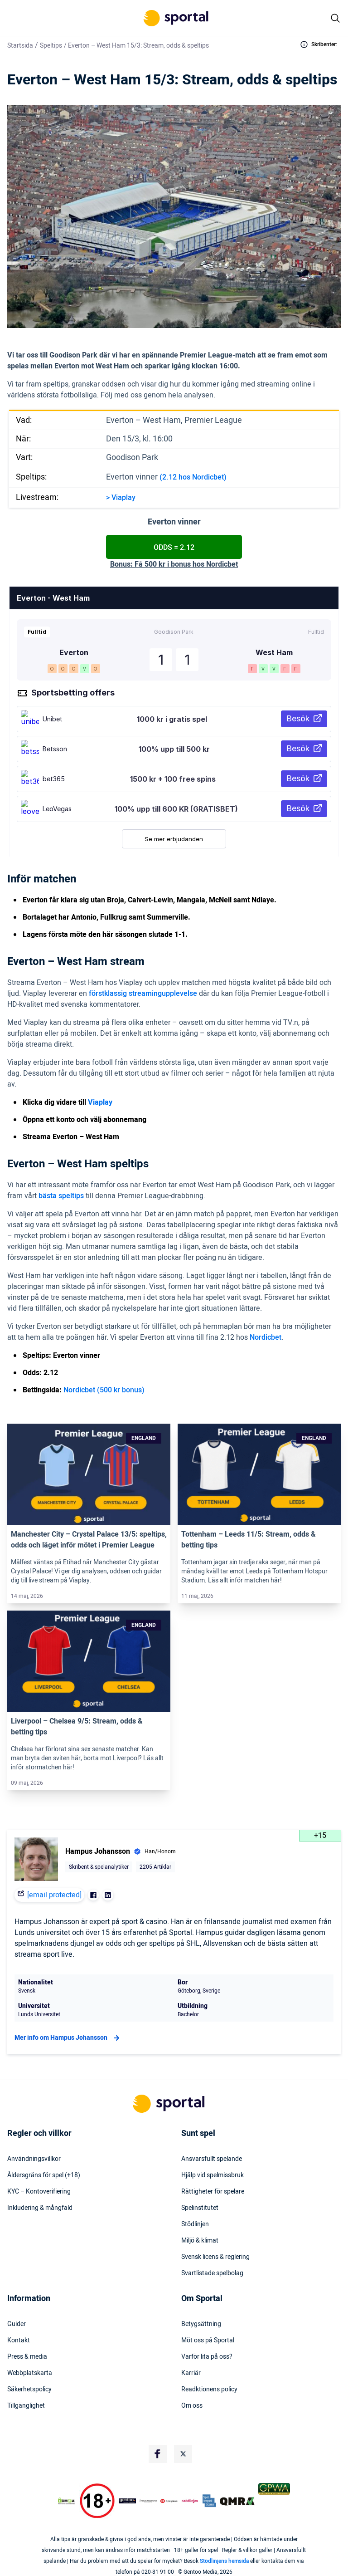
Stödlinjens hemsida (224, 2561)
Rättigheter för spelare (212, 2191)
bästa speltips (61, 1195)
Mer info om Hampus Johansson (68, 2037)
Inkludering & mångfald (39, 2208)
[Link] (88, 1475)
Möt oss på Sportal (207, 2340)
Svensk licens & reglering (215, 2257)
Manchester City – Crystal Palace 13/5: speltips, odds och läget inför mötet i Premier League (89, 1540)
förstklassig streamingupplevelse (143, 993)
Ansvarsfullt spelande (211, 2159)
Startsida (20, 45)
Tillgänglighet (26, 2405)
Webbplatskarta (29, 2373)
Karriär (191, 2373)
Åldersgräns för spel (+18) (43, 2175)
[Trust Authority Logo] (127, 2501)
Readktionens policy (209, 2389)
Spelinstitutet (199, 2208)
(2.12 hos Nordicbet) (193, 477)
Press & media (27, 2356)
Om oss (192, 2405)
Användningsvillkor (34, 2159)
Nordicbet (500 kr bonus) (104, 1390)
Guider (16, 2324)
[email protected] (54, 1895)
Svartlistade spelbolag (212, 2273)
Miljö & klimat (199, 2240)
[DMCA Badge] (66, 2501)
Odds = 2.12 (174, 547)
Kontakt (18, 2340)
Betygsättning (201, 2324)
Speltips (51, 45)
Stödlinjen (195, 2224)
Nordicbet (265, 1337)
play (128, 497)
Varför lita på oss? (206, 2356)
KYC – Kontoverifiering (39, 2191)
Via (116, 497)
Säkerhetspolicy (29, 2389)
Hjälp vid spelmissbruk (212, 2175)
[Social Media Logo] (158, 2454)
